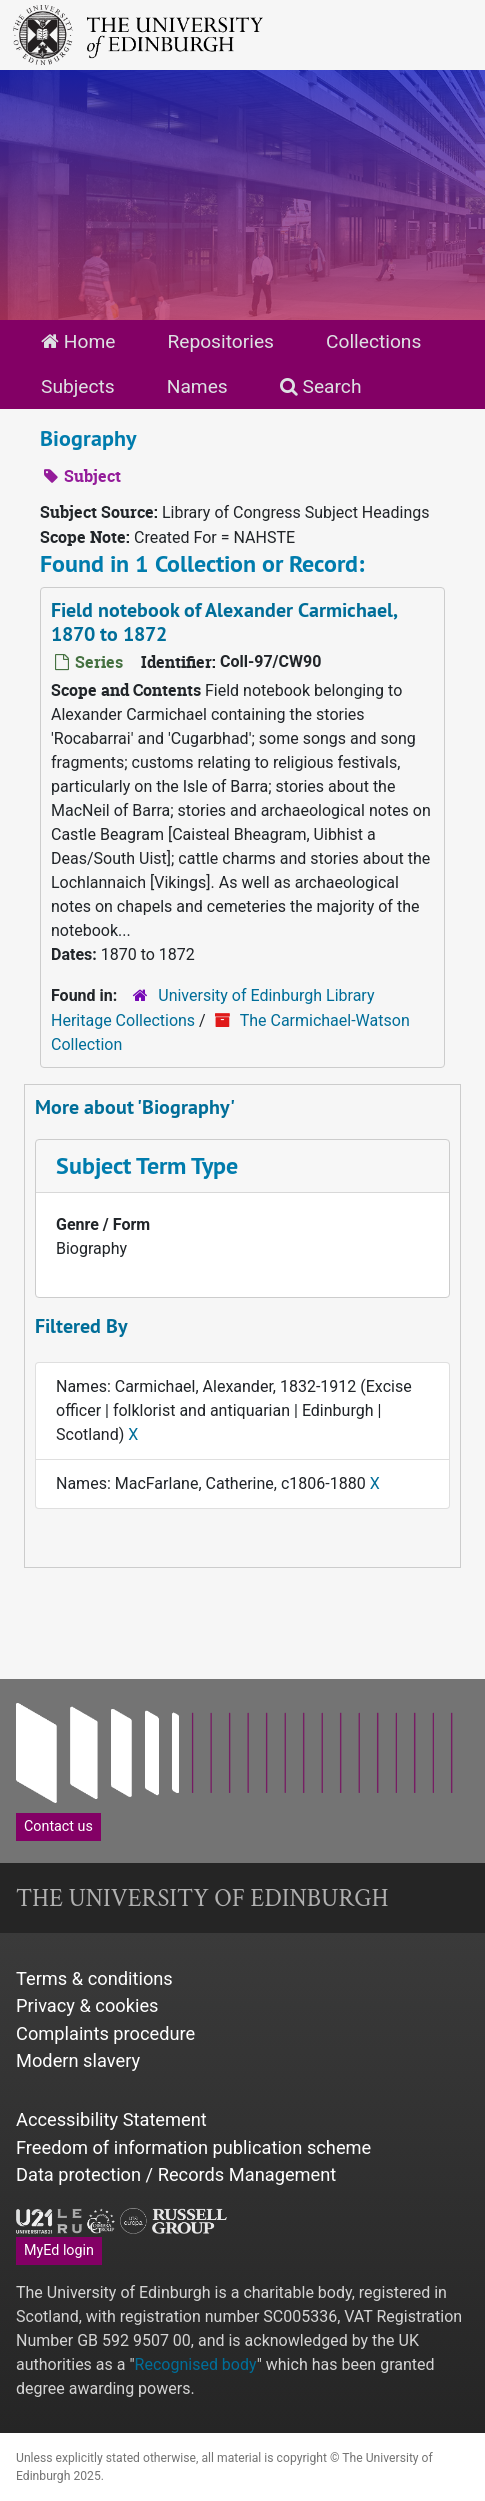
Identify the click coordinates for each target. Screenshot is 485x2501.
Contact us (58, 1826)
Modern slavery (78, 2060)
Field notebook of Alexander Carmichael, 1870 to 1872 (224, 622)
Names (197, 386)
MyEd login (59, 2250)
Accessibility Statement (111, 2119)
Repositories (220, 341)
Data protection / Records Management (176, 2174)
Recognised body (196, 2364)
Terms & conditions (94, 1978)
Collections (373, 341)
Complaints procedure (105, 2033)
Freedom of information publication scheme (193, 2147)
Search (321, 386)
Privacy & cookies (87, 2005)
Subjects (78, 386)
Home (78, 341)
